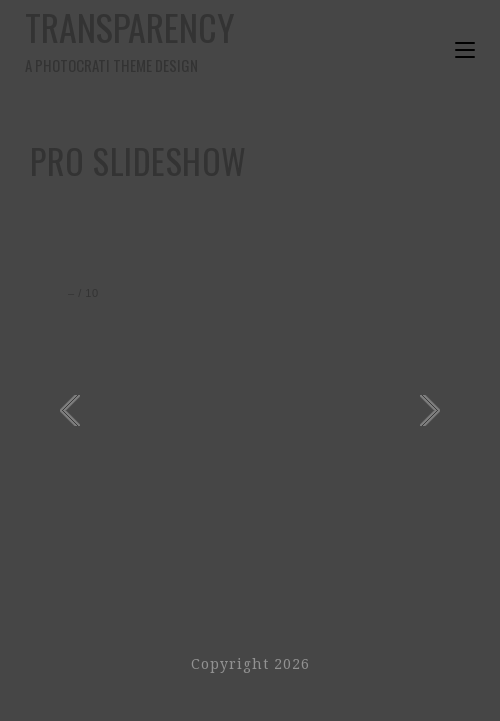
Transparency (137, 38)
